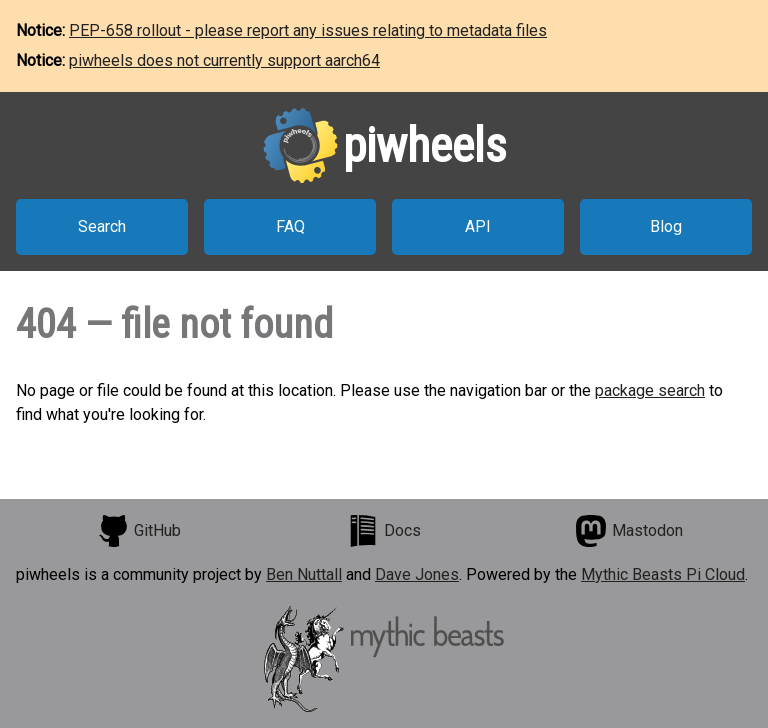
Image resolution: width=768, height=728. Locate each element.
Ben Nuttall (304, 574)
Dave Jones (417, 574)
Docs (384, 531)
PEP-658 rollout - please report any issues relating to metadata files (308, 30)
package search (650, 390)
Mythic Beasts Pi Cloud (663, 574)
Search (102, 226)
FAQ (290, 226)
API (478, 226)
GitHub (139, 531)
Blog (666, 226)
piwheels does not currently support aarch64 (224, 60)
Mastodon (629, 531)
